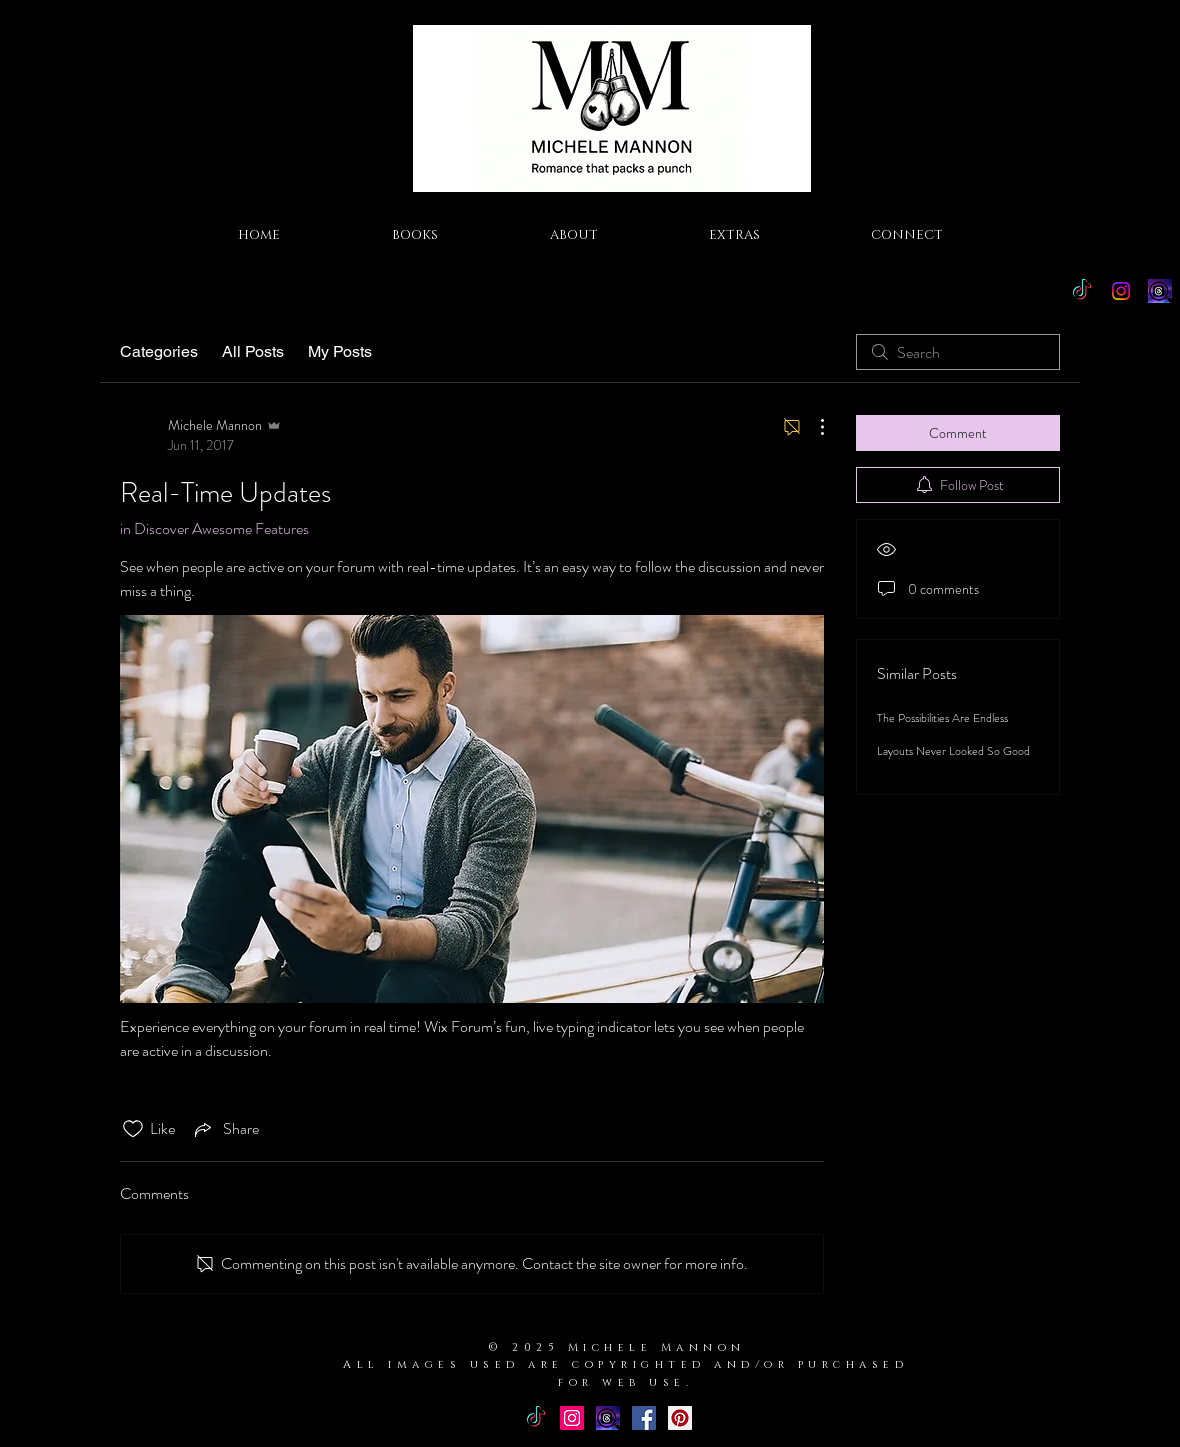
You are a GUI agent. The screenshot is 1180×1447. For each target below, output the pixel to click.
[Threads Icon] (1160, 291)
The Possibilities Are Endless (942, 718)
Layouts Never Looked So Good (953, 751)
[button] (415, 235)
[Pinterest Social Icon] (680, 1418)
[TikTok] (1082, 291)
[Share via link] (225, 1129)
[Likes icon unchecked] (133, 1129)
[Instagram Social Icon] (572, 1418)
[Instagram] (1121, 291)
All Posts (253, 351)
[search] (958, 352)
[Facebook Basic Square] (644, 1418)
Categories (159, 351)
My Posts (340, 351)
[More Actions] (812, 427)
